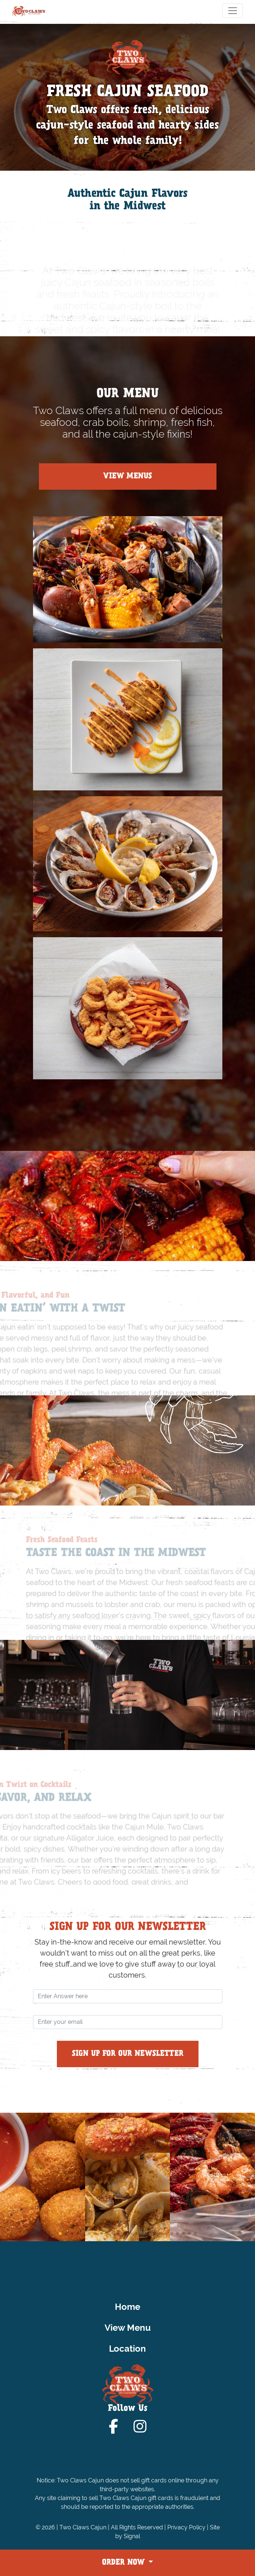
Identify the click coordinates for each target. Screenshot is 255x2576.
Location (127, 2349)
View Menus (127, 476)
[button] (60, 2233)
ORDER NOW (124, 2562)
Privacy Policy (186, 2527)
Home (127, 2307)
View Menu (128, 2328)
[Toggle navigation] (232, 10)
